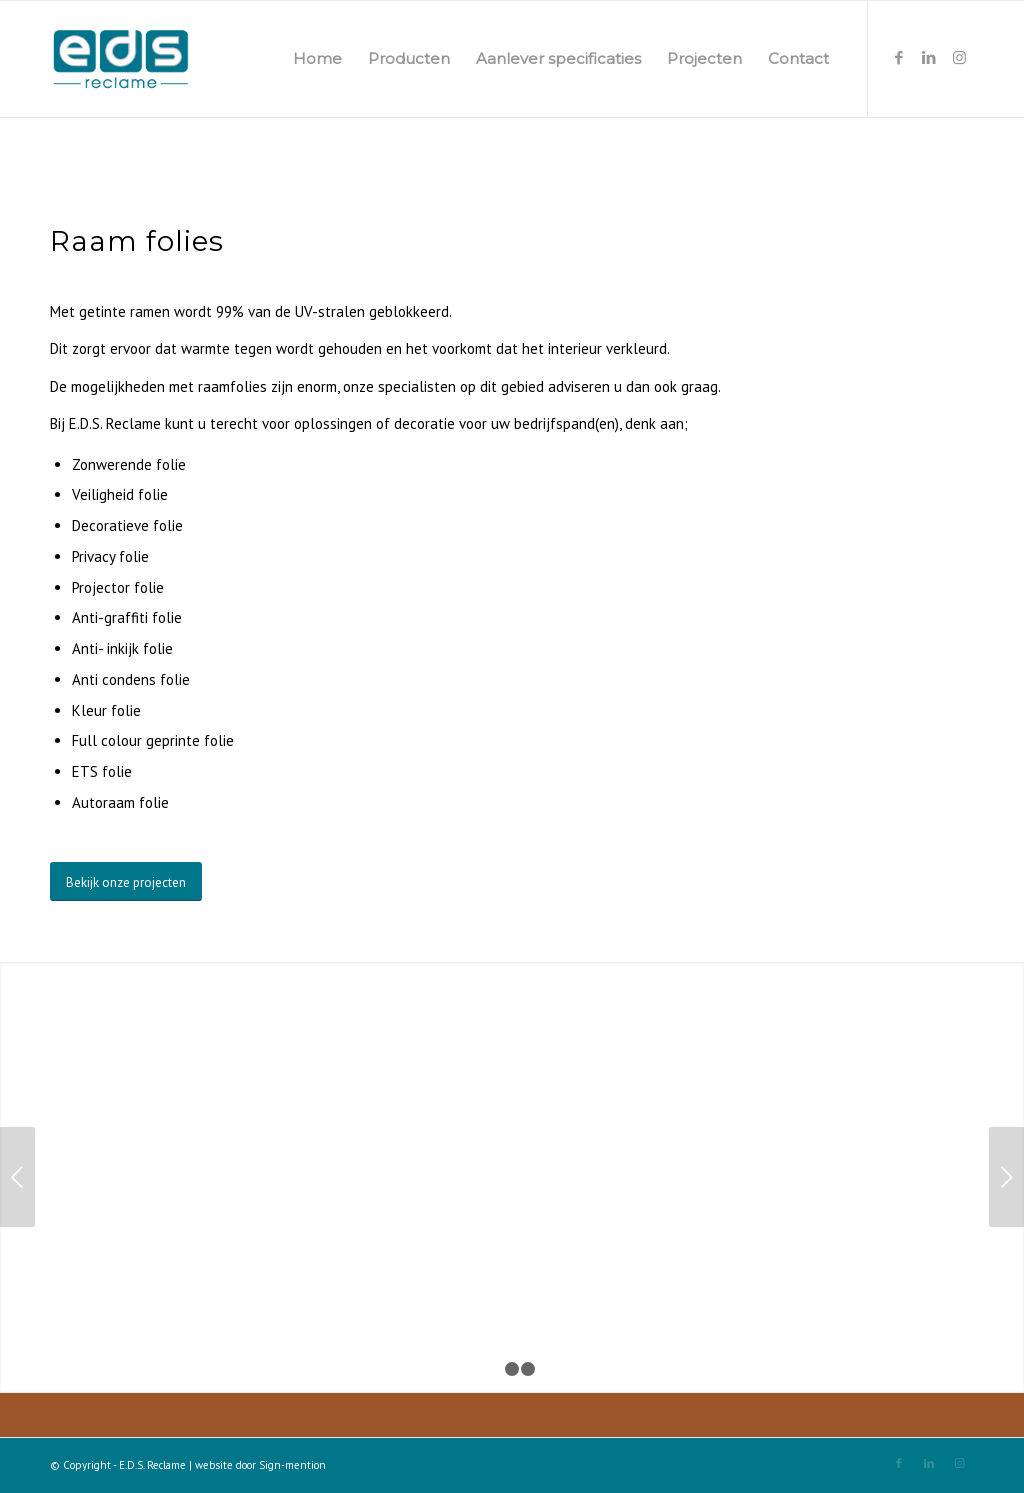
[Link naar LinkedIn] (929, 58)
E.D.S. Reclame (152, 1465)
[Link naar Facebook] (899, 58)
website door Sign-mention (260, 1465)
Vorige (17, 1177)
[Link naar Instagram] (959, 58)
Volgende (1006, 1177)
